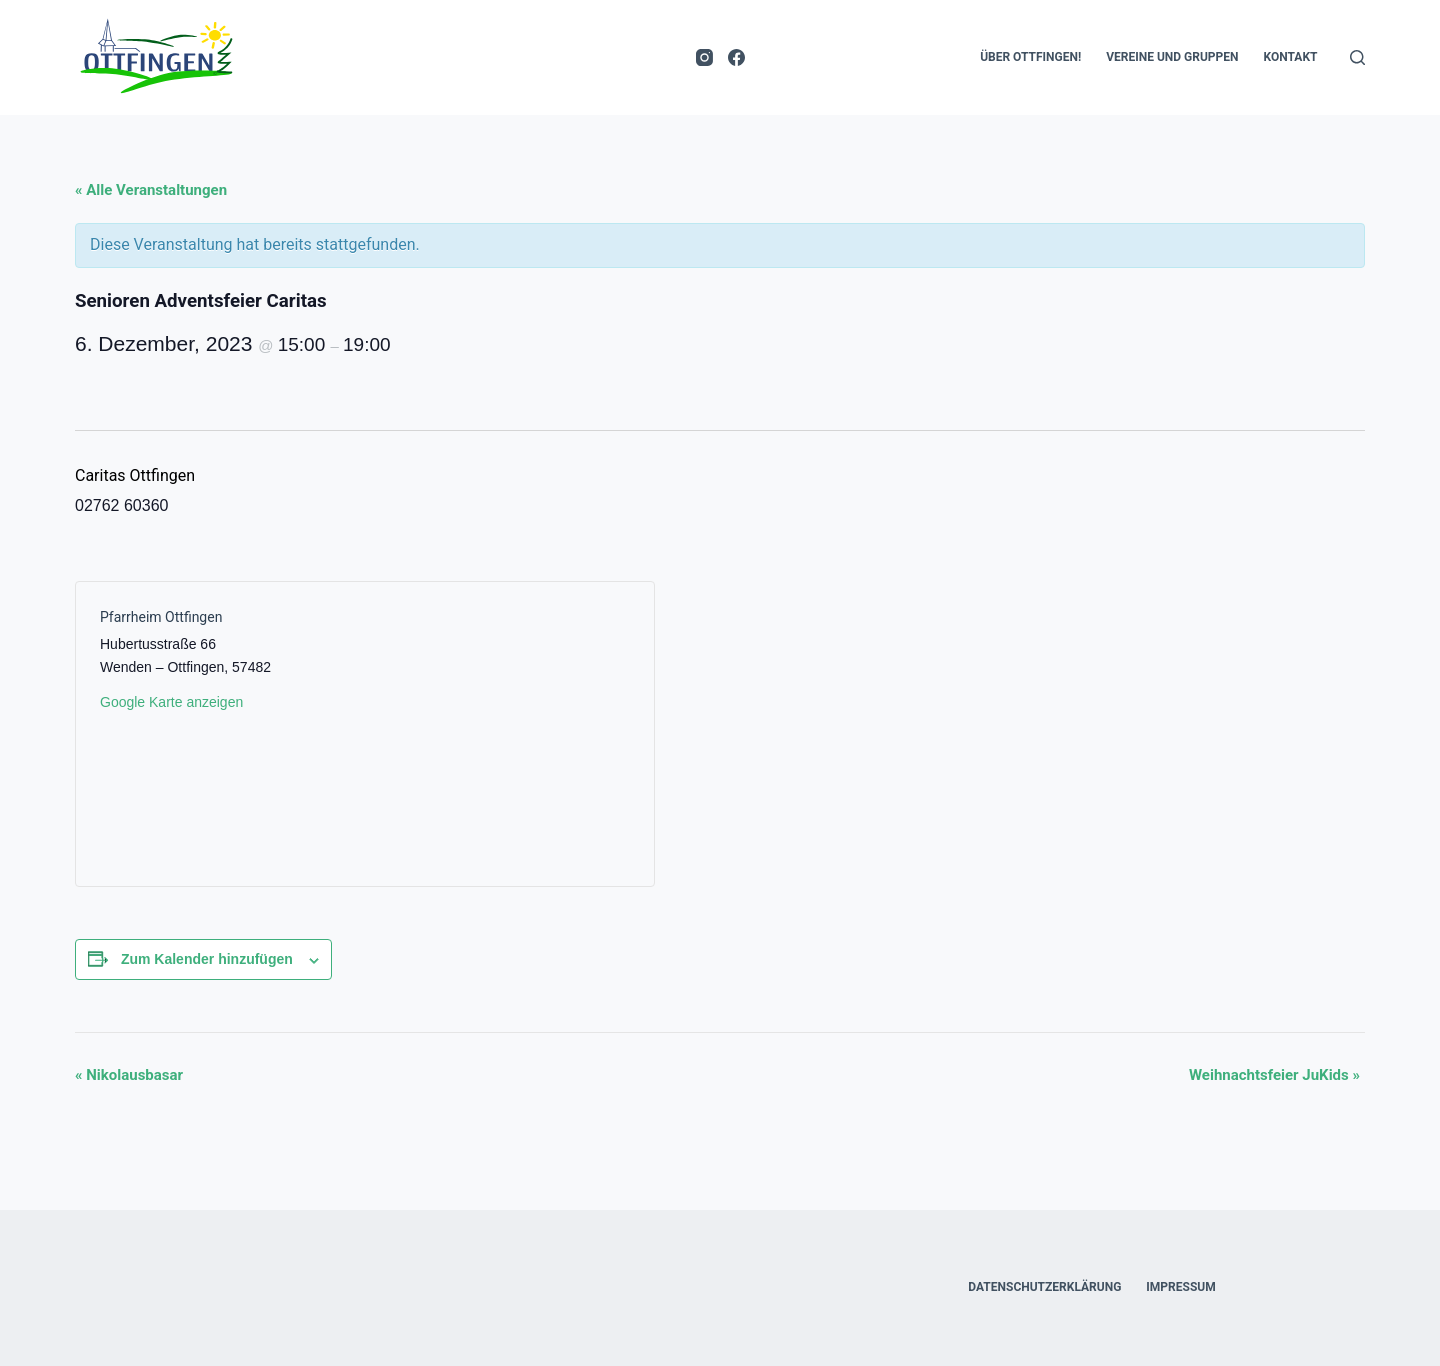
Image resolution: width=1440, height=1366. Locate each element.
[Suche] (1357, 57)
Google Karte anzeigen (171, 702)
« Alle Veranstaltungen (151, 190)
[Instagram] (704, 57)
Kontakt (1291, 57)
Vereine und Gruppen (1172, 57)
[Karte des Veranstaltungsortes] (497, 734)
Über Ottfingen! (1030, 57)
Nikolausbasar (129, 1075)
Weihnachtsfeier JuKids (1274, 1075)
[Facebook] (736, 57)
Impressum (1180, 1287)
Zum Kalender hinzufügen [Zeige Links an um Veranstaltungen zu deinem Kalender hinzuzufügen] (207, 959)
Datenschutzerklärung (1044, 1287)
